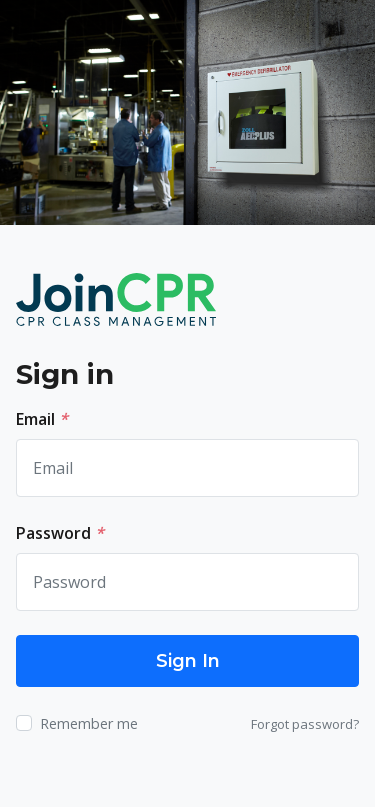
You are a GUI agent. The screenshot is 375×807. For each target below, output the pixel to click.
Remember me (89, 723)
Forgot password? (305, 724)
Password (60, 533)
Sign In (188, 661)
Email (42, 419)
